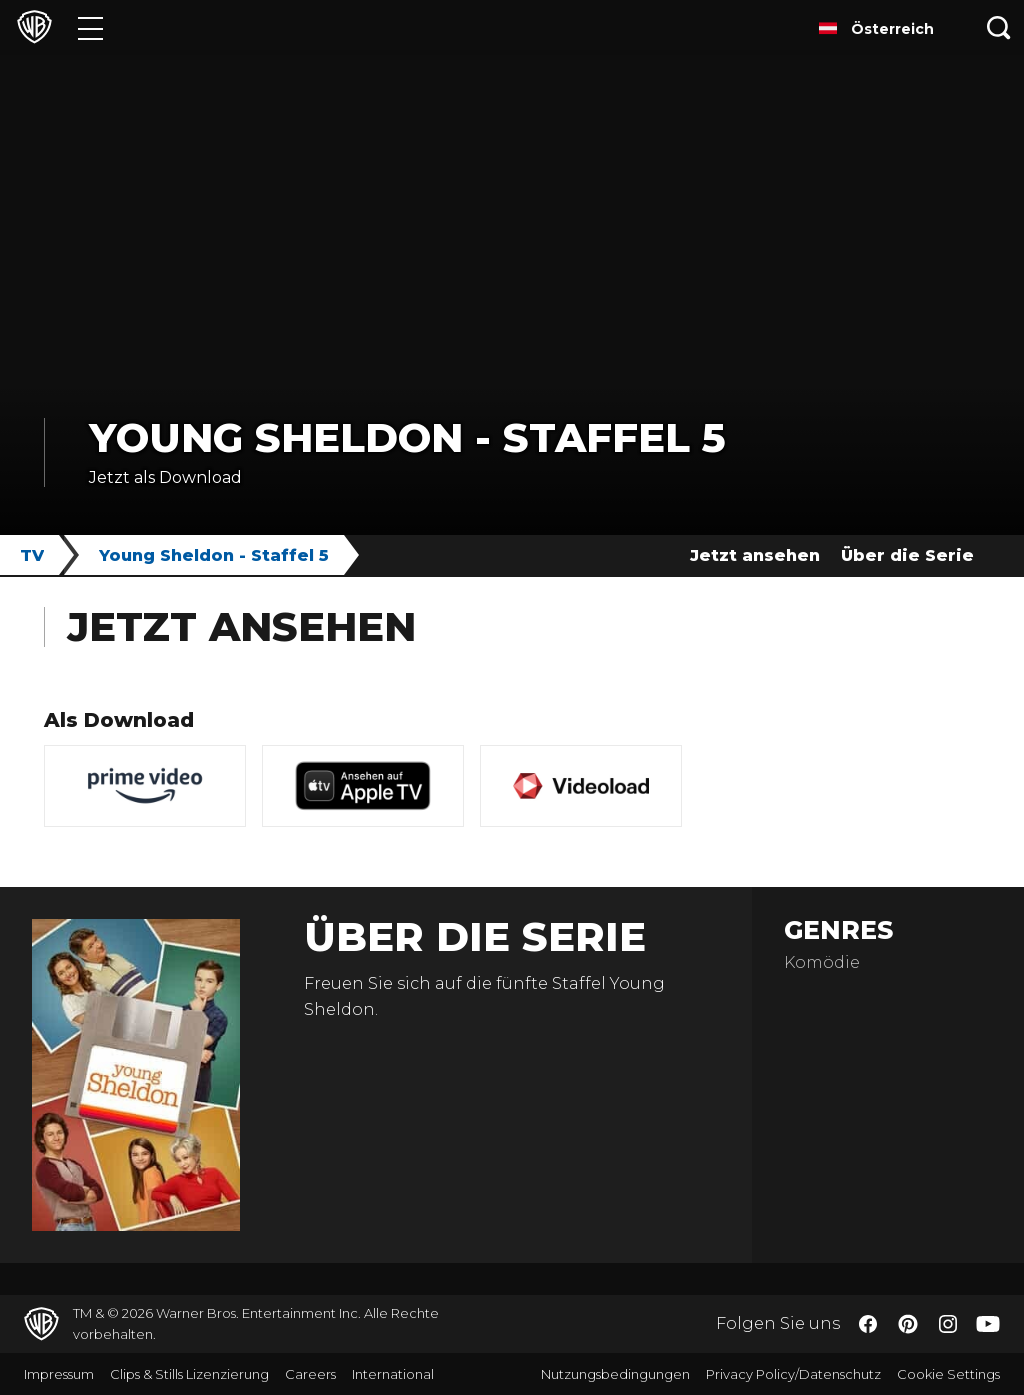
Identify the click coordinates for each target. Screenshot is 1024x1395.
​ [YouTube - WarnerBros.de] (988, 1324)
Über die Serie (907, 555)
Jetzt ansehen (755, 555)
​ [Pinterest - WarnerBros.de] (908, 1324)
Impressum (59, 1374)
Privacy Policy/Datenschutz (793, 1374)
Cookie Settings (948, 1374)
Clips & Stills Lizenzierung (189, 1374)
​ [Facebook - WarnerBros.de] (868, 1324)
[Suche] (999, 27)
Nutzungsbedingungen (615, 1374)
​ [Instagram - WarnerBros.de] (948, 1324)
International (393, 1374)
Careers (310, 1374)
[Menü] (90, 27)
